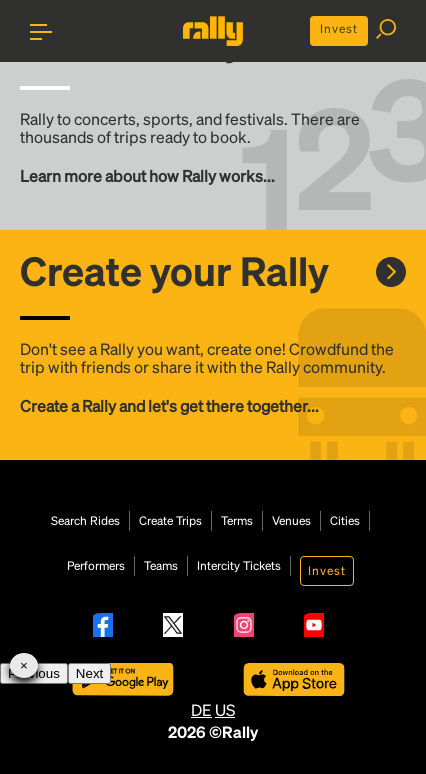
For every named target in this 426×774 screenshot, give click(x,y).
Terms (237, 521)
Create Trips (170, 521)
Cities (345, 521)
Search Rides (85, 521)
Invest (339, 28)
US (225, 709)
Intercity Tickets (239, 566)
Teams (161, 566)
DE (201, 709)
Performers (96, 566)
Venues (291, 521)
